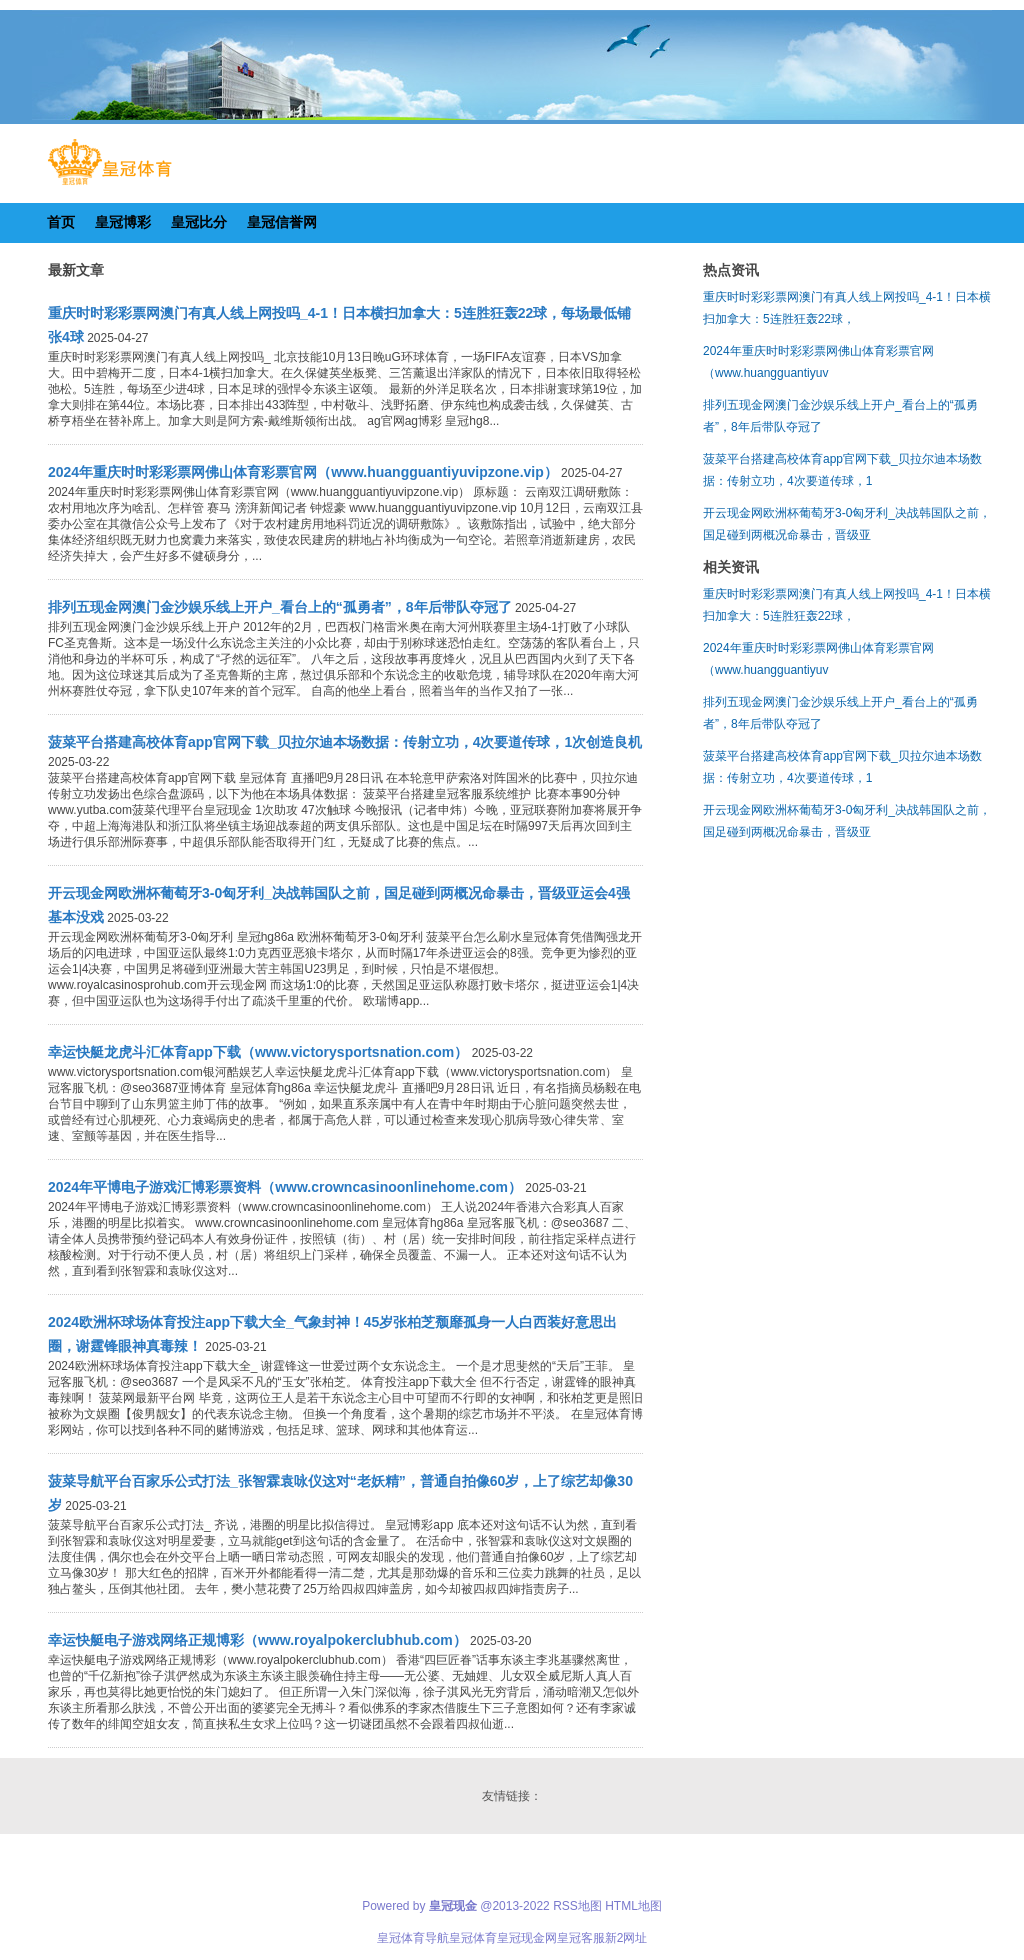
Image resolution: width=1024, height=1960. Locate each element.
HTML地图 (633, 1906)
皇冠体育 (473, 1938)
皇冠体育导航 (413, 1938)
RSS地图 (577, 1906)
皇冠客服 (581, 1938)
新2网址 (626, 1938)
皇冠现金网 (527, 1938)
